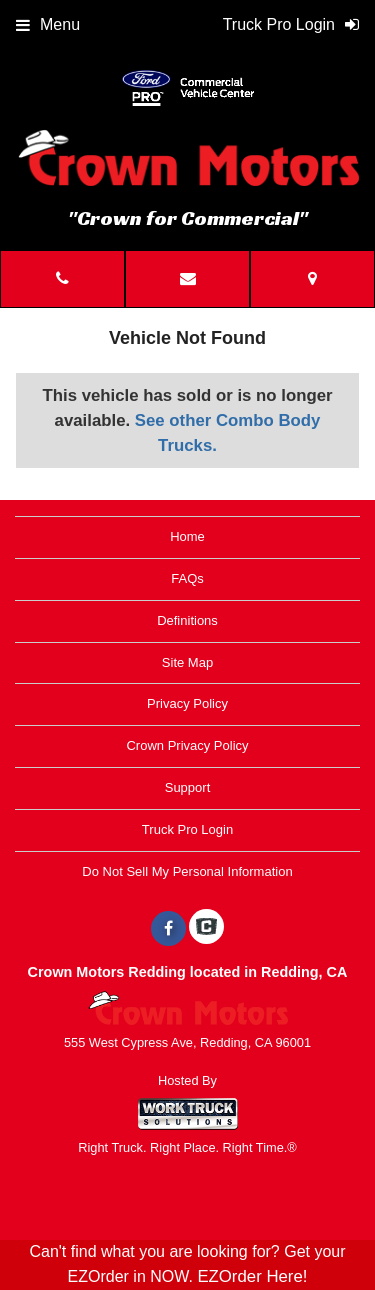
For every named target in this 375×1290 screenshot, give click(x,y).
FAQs (187, 578)
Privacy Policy (187, 703)
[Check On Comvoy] (206, 929)
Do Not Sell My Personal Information (187, 871)
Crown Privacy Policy (187, 745)
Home (187, 536)
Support (188, 787)
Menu (48, 24)
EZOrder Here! (252, 1276)
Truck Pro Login (187, 829)
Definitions (187, 620)
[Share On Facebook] (168, 929)
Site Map (187, 662)
